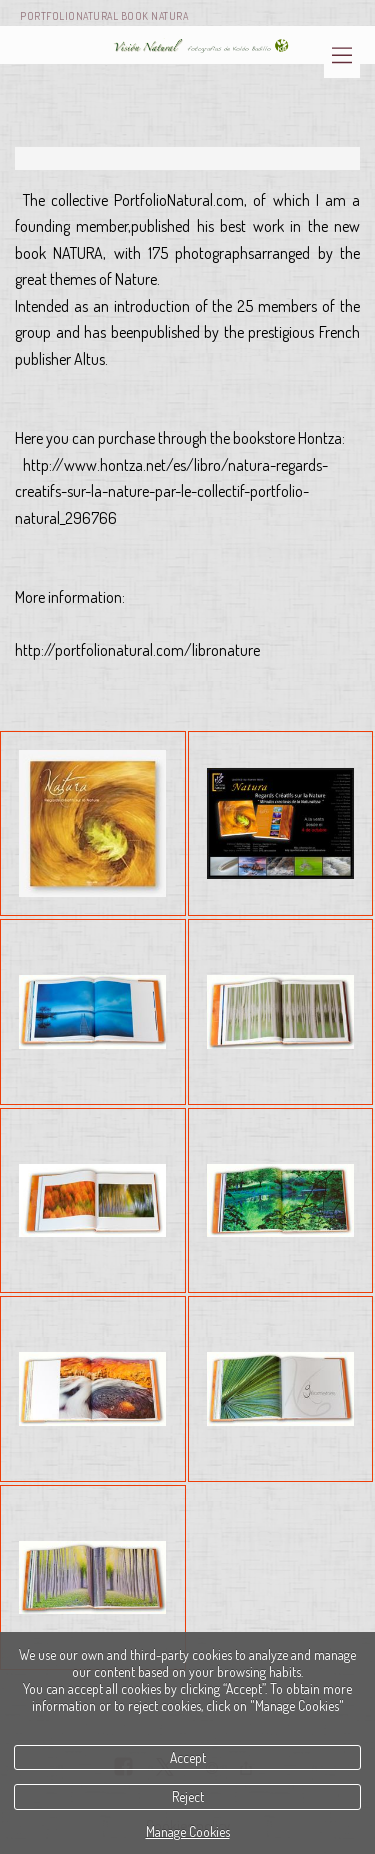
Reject (188, 1796)
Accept (188, 1757)
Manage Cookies (188, 1831)
